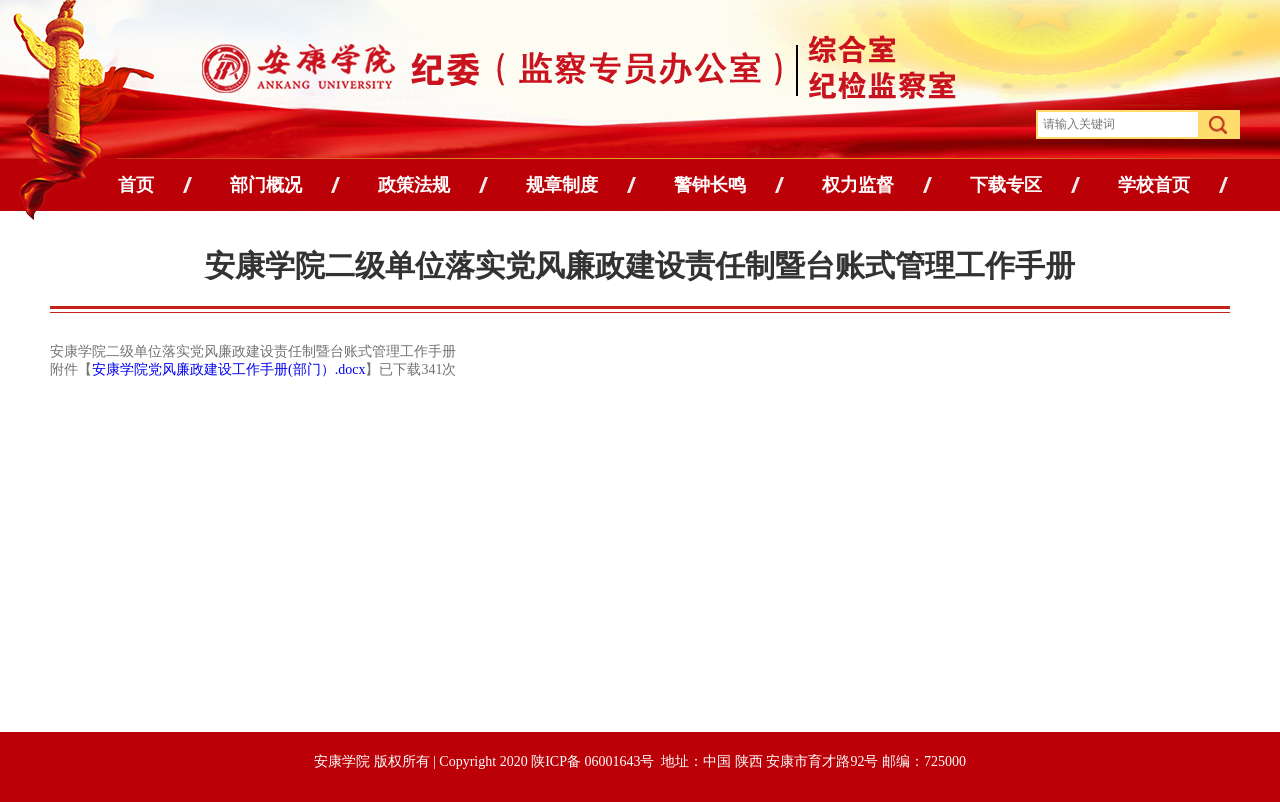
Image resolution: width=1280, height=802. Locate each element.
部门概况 (266, 185)
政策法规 (414, 185)
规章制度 (562, 185)
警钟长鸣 (710, 185)
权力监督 (858, 185)
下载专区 (1006, 185)
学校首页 (1154, 185)
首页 (136, 185)
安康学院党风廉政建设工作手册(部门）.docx (228, 369)
